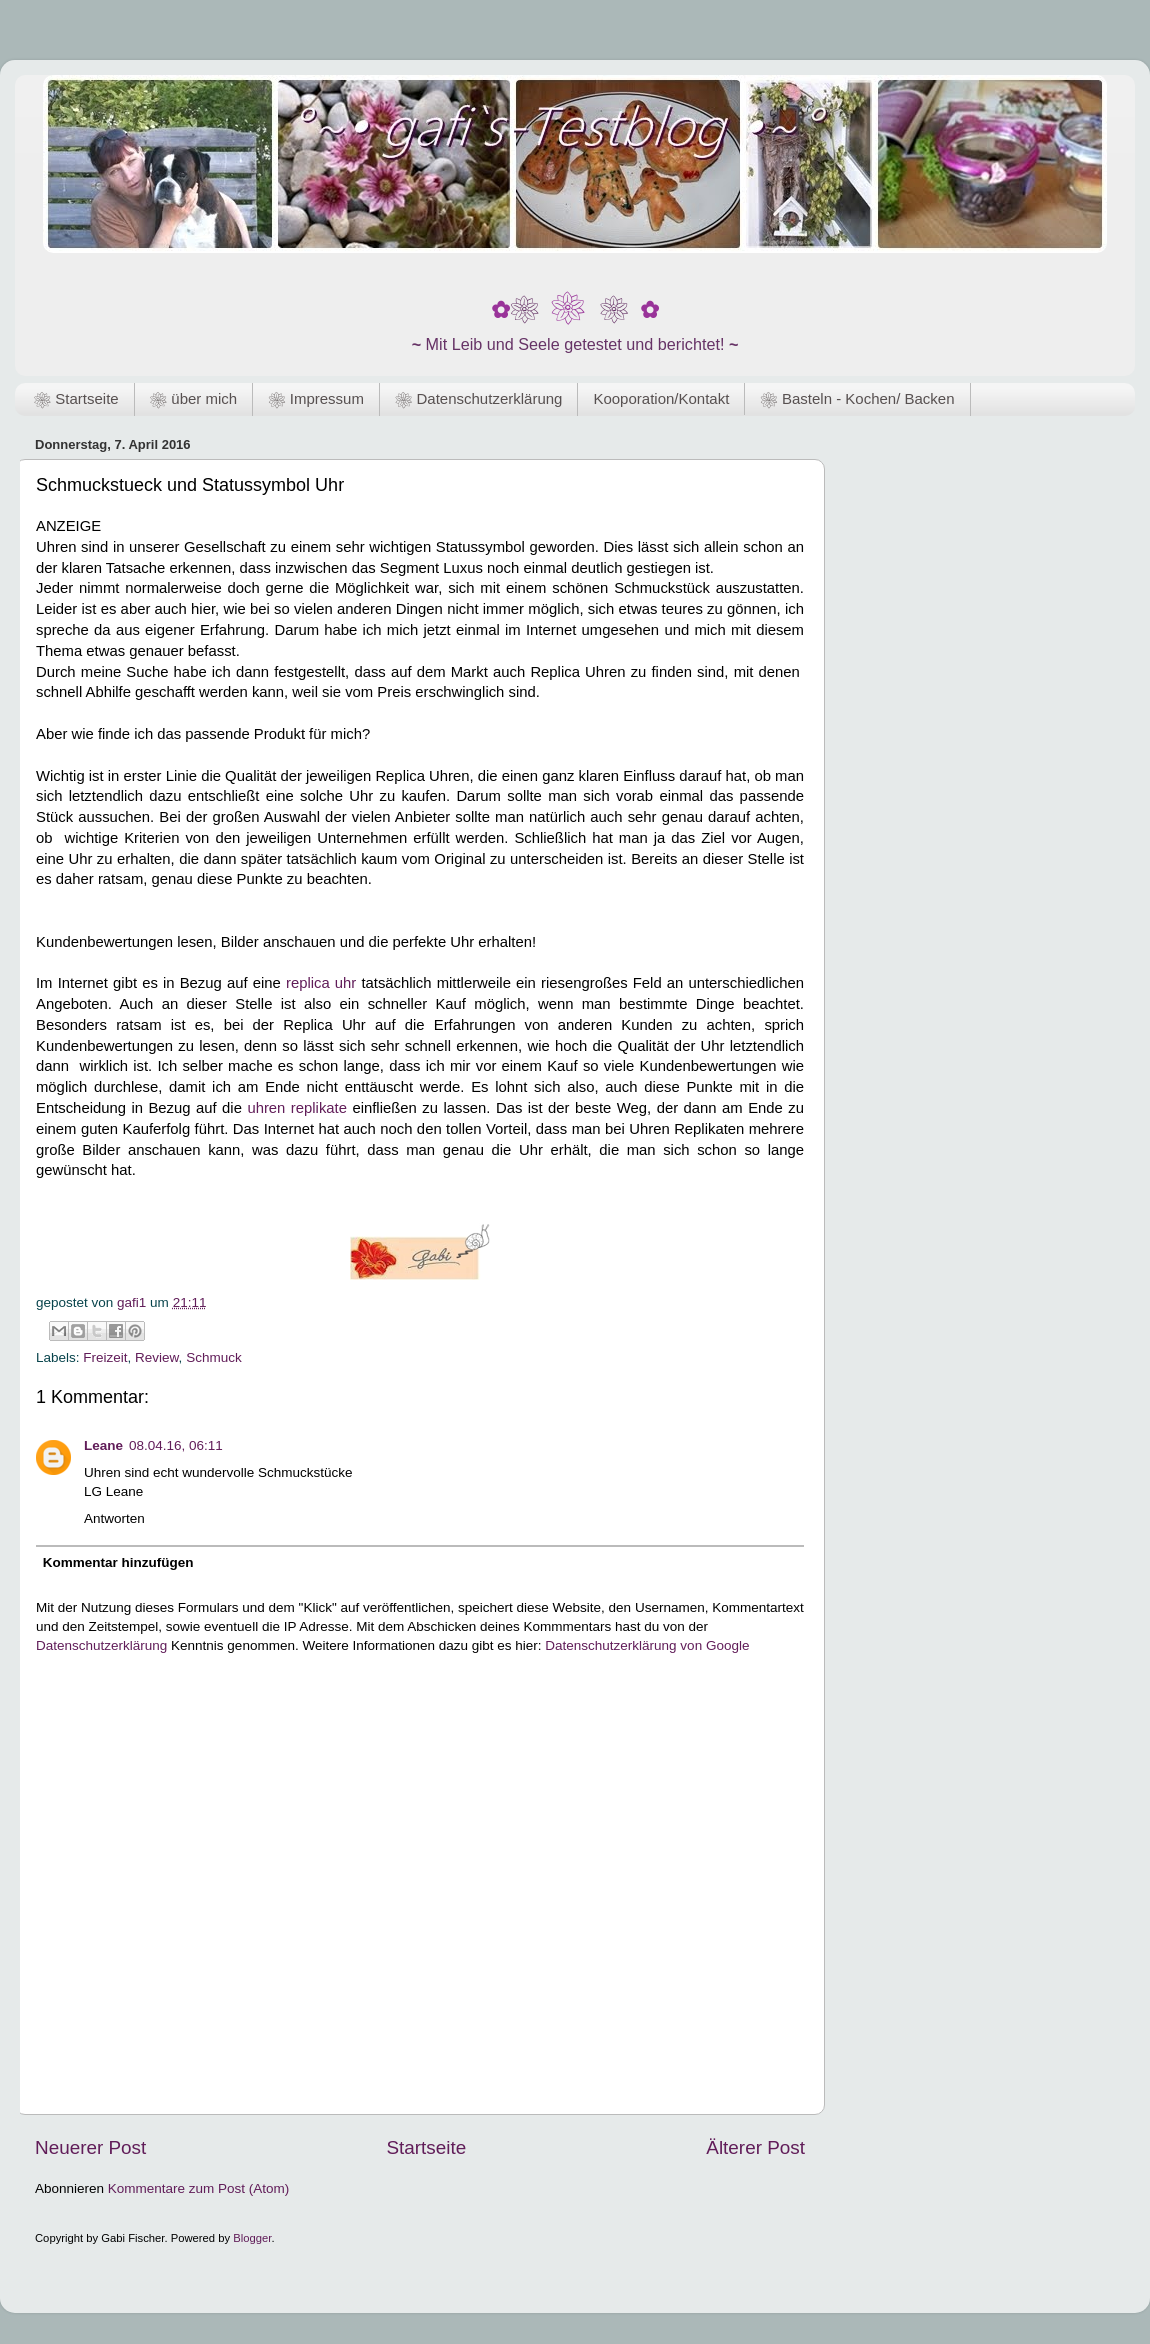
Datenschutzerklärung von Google (647, 1645)
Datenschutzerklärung (101, 1645)
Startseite (426, 2147)
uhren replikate (297, 1108)
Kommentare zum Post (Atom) (199, 2188)
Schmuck (214, 1357)
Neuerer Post (90, 2147)
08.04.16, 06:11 (176, 1445)
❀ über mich (193, 398)
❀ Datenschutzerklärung (479, 398)
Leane (103, 1445)
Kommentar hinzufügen (118, 1562)
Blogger (252, 2238)
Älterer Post (755, 2147)
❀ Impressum (316, 398)
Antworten (114, 1518)
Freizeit (105, 1357)
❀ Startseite (76, 398)
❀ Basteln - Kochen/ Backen (857, 398)
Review (157, 1357)
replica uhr (321, 983)
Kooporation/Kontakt (661, 398)
